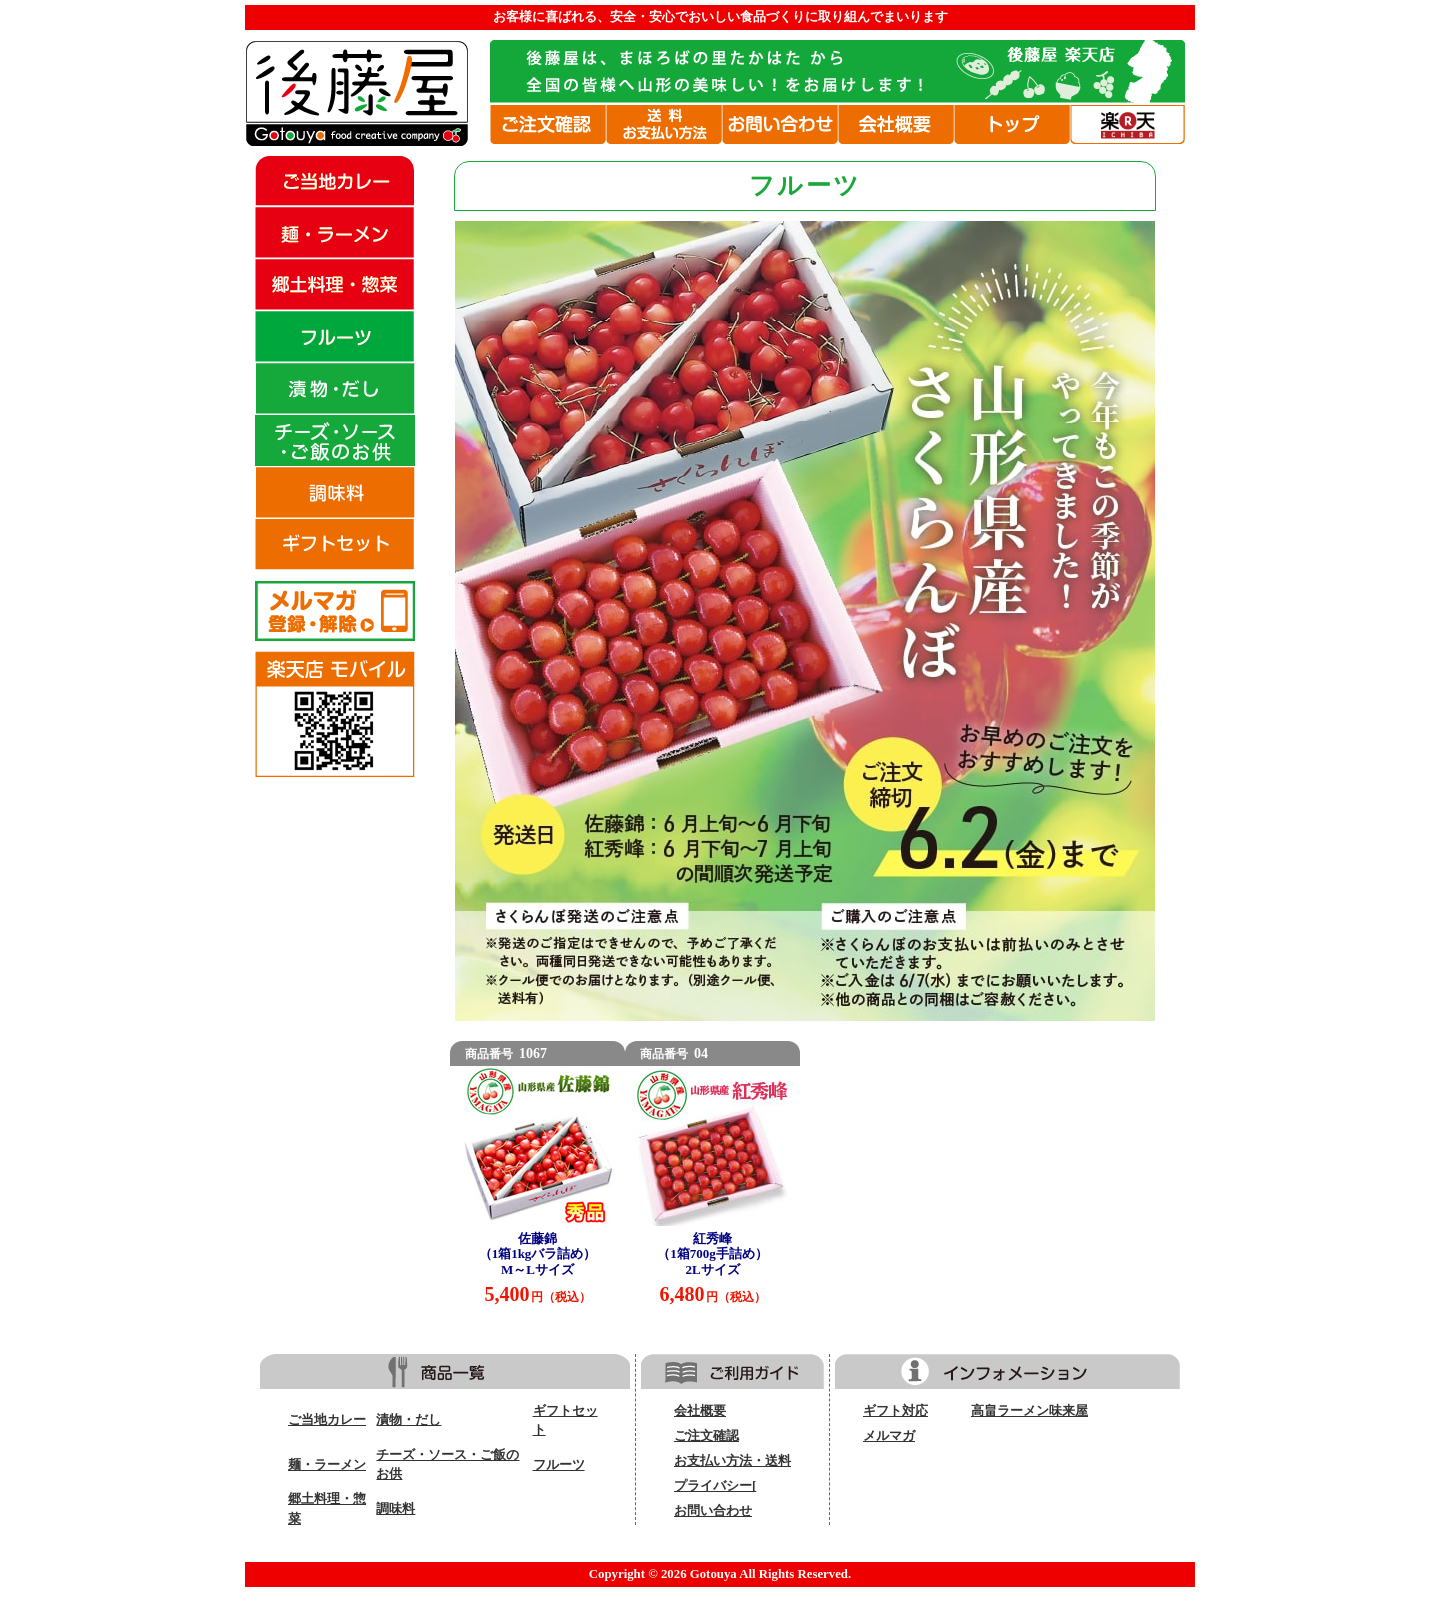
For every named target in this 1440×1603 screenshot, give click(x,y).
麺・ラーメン (327, 1465)
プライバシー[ (715, 1486)
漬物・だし (408, 1420)
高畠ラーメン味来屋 (1029, 1411)
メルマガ (889, 1436)
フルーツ (559, 1465)
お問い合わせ (713, 1511)
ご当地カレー (327, 1420)
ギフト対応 (895, 1411)
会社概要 (700, 1411)
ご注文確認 (706, 1436)
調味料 (395, 1509)
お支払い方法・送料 (732, 1461)
